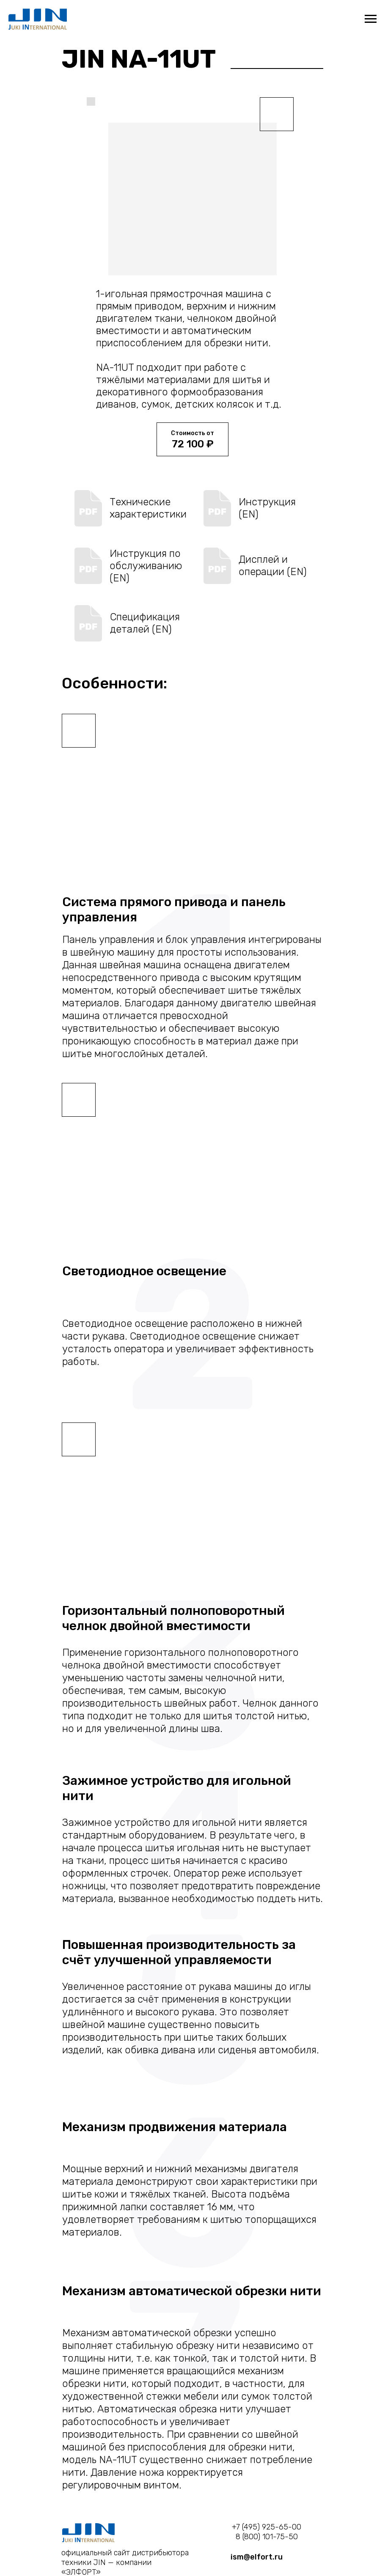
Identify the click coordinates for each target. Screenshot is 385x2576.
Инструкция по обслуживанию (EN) (146, 566)
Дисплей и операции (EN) (273, 566)
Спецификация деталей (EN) (145, 623)
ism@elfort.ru (257, 2557)
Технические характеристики (148, 508)
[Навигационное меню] (371, 19)
